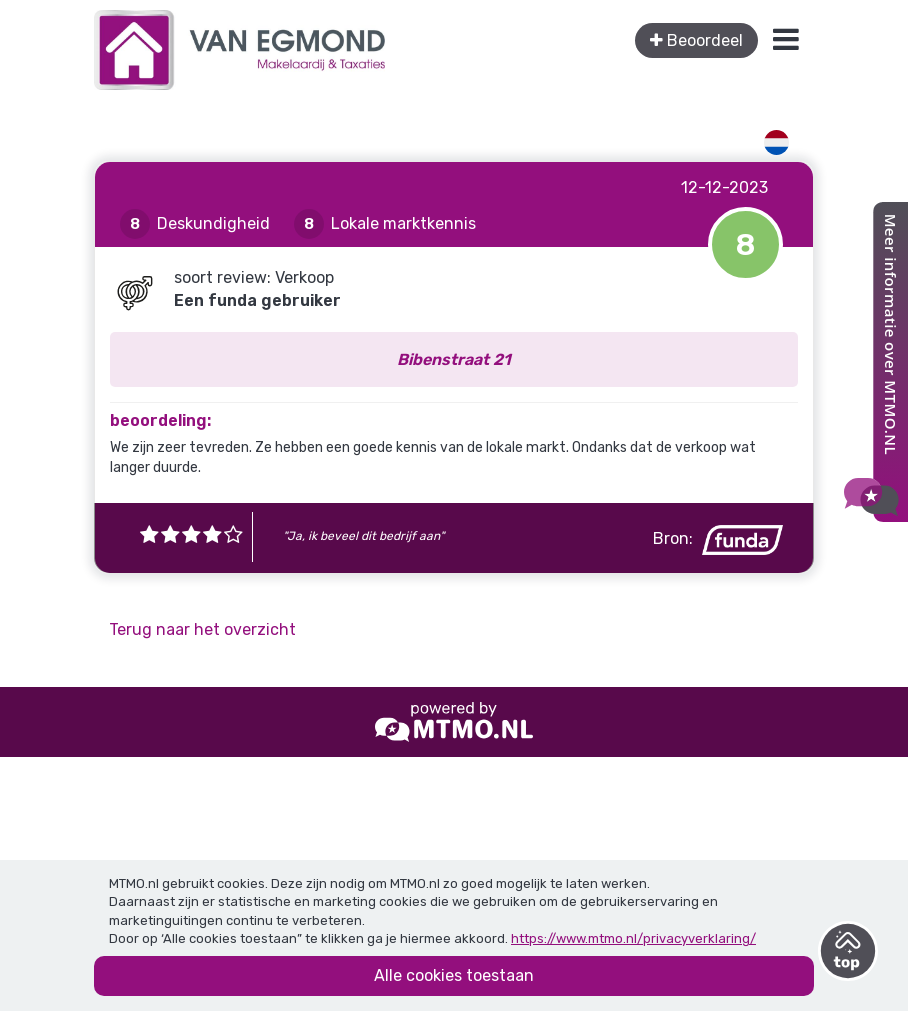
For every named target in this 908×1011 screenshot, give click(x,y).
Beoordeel (696, 40)
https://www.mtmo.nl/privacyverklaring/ (633, 938)
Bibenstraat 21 (454, 359)
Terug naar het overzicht (202, 629)
